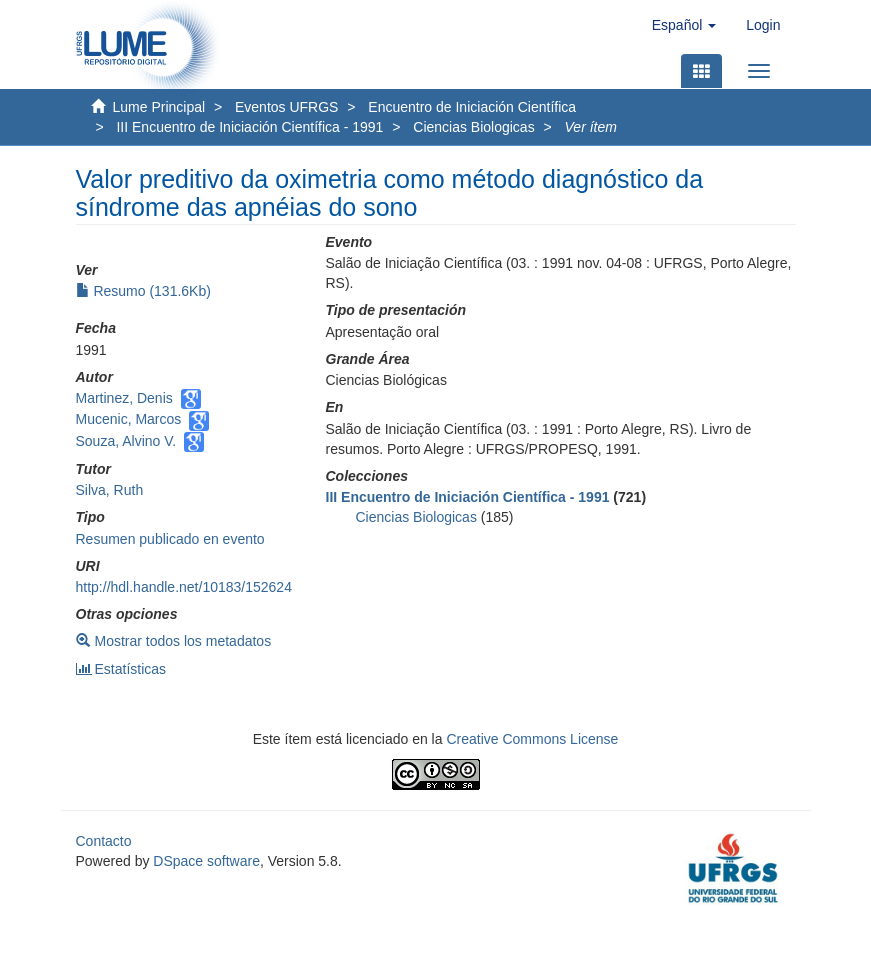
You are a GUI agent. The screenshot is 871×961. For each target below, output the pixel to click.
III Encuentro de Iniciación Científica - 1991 (249, 127)
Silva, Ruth (110, 490)
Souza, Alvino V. (126, 441)
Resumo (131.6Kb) (143, 291)
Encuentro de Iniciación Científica (472, 107)
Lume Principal (159, 107)
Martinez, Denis (124, 398)
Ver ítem (591, 127)
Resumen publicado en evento (170, 539)
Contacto (104, 841)
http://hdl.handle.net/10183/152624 (184, 587)
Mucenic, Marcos (129, 419)
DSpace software (206, 861)
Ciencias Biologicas (473, 127)
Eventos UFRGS (286, 107)
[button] (684, 25)
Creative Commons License (532, 739)
